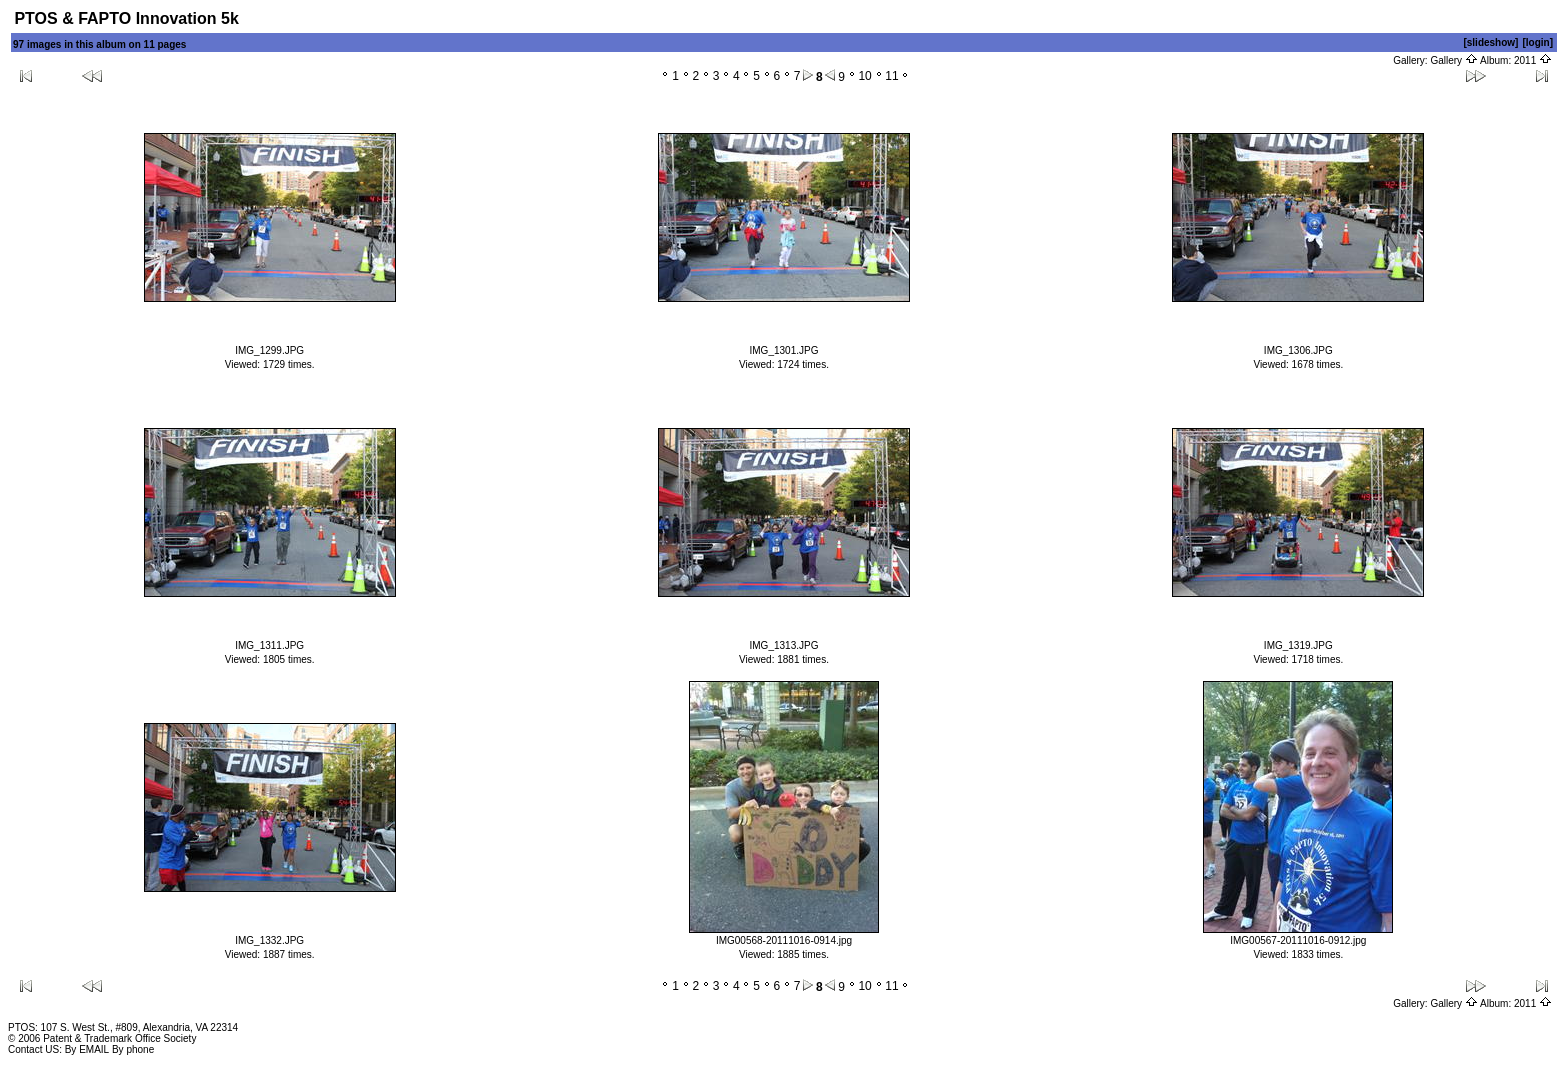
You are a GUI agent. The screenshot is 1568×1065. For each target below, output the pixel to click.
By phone (133, 1049)
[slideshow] (1490, 42)
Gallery (1453, 60)
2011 (1533, 60)
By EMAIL (87, 1049)
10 (864, 76)
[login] (1537, 42)
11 (891, 76)
